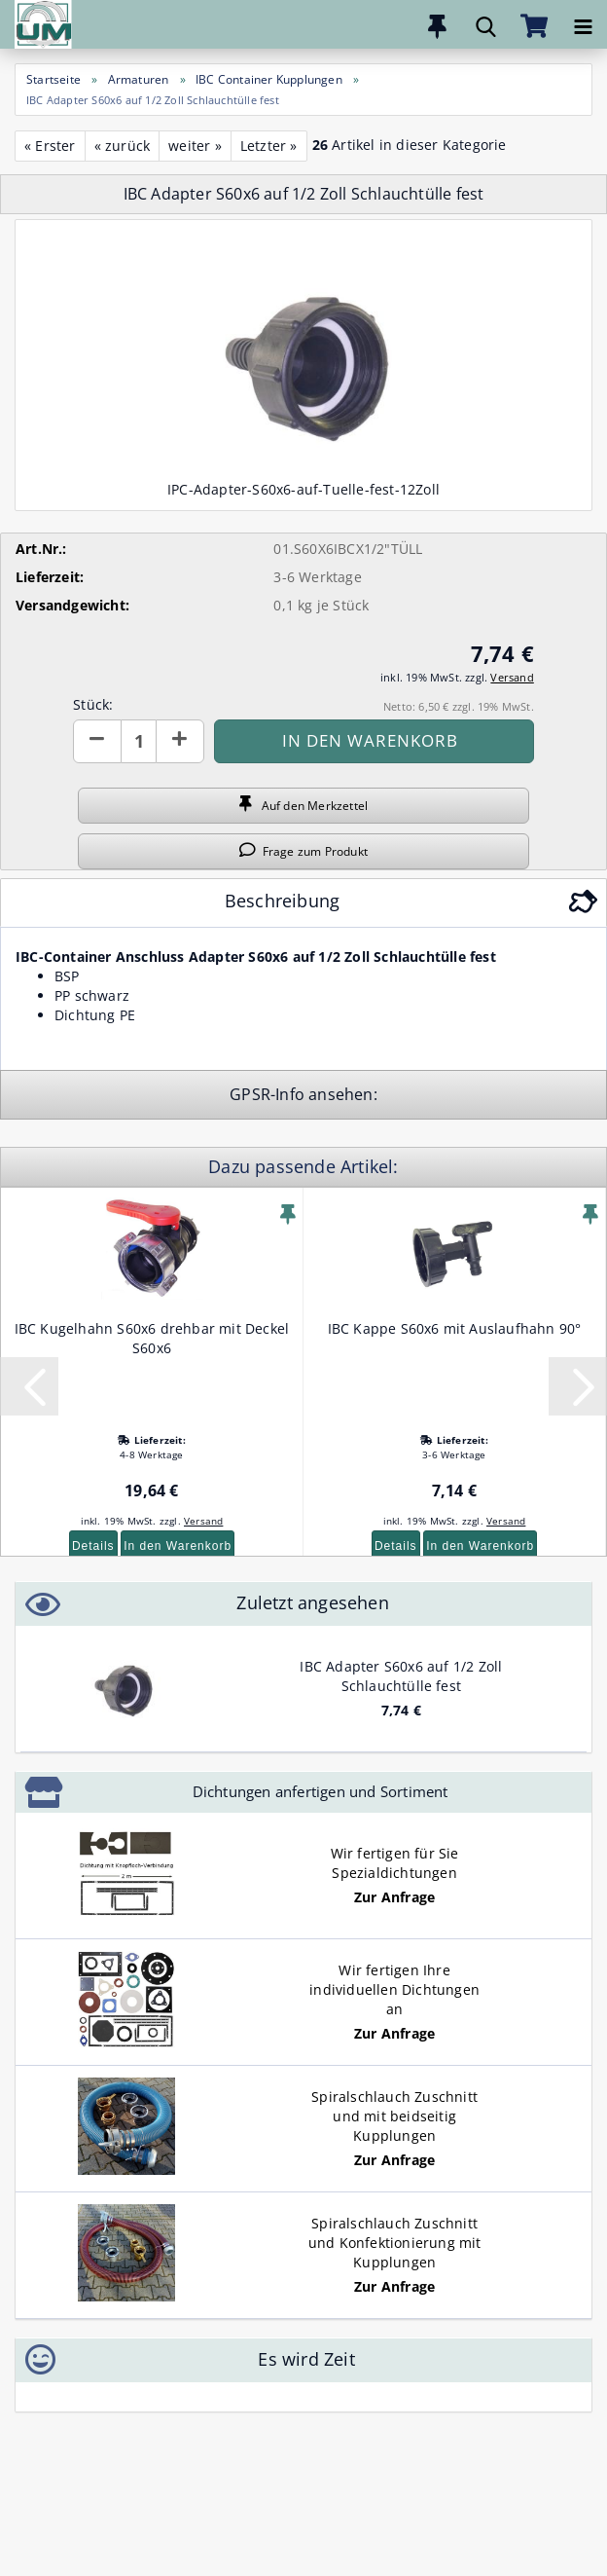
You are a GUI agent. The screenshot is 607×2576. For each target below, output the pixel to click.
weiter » (195, 145)
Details (93, 1546)
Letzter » (269, 145)
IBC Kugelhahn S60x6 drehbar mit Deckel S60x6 (152, 1338)
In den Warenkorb (178, 1546)
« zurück (122, 145)
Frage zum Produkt (303, 851)
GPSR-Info (269, 1094)
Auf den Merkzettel (303, 805)
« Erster (50, 145)
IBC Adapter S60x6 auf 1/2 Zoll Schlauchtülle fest (401, 1676)
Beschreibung (282, 900)
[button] (97, 741)
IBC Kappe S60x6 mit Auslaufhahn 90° (455, 1328)
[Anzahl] (139, 741)
